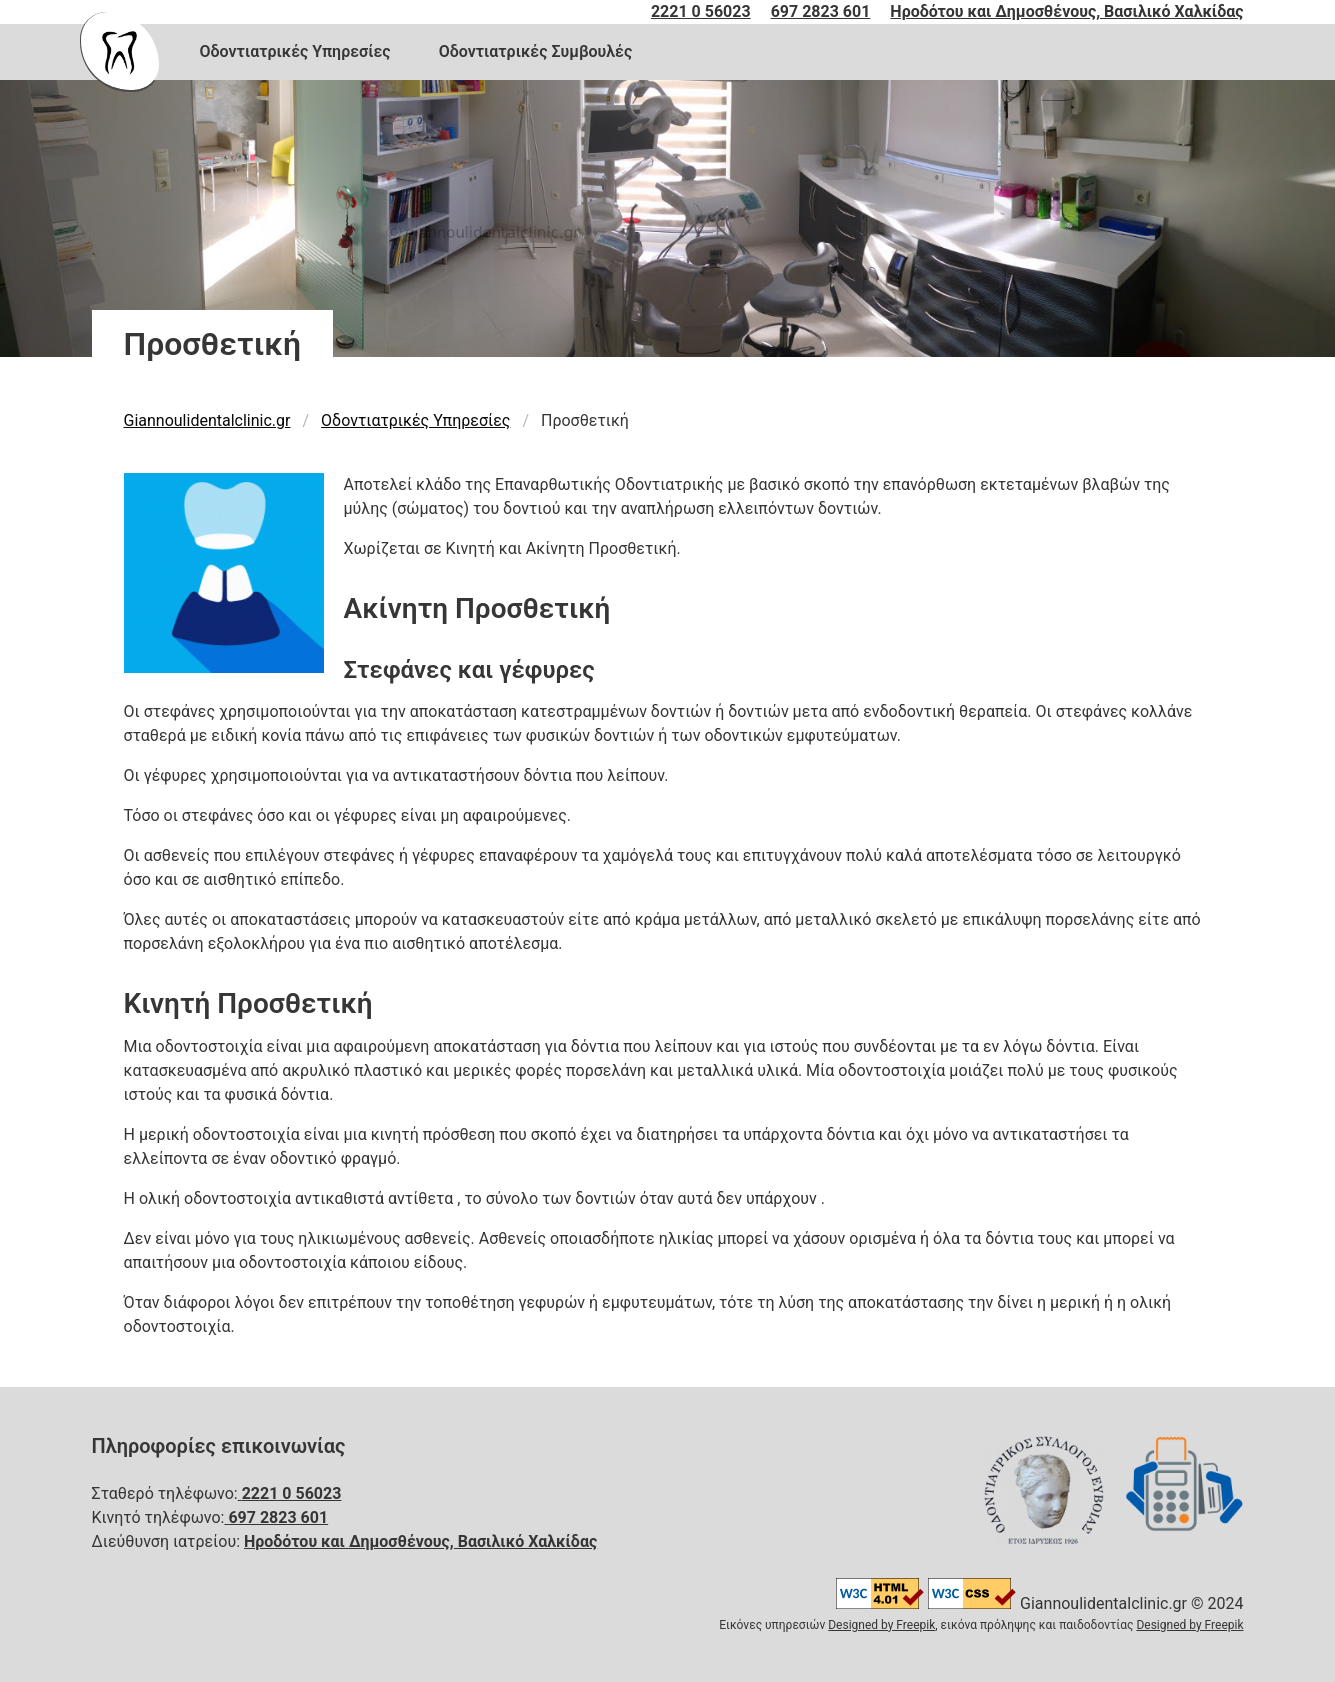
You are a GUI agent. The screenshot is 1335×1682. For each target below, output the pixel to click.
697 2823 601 (821, 11)
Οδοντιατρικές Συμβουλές (536, 51)
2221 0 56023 (701, 11)
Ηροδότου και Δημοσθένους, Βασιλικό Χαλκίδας (1066, 11)
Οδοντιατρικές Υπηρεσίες (295, 51)
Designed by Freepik (881, 1625)
